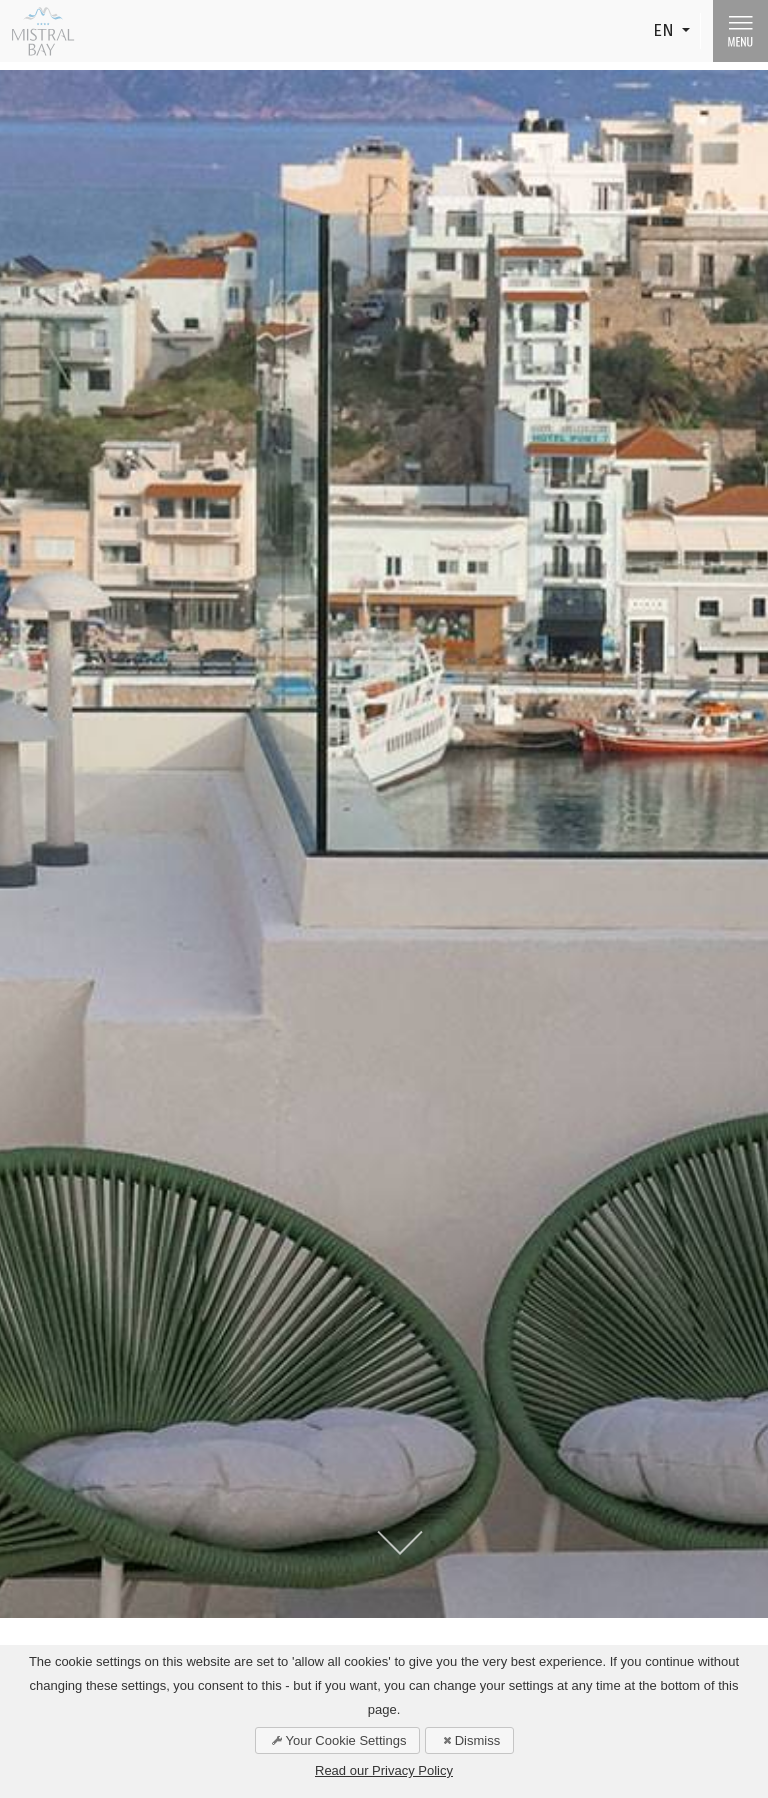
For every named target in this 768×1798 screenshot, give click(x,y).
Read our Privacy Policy (384, 1770)
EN (665, 30)
